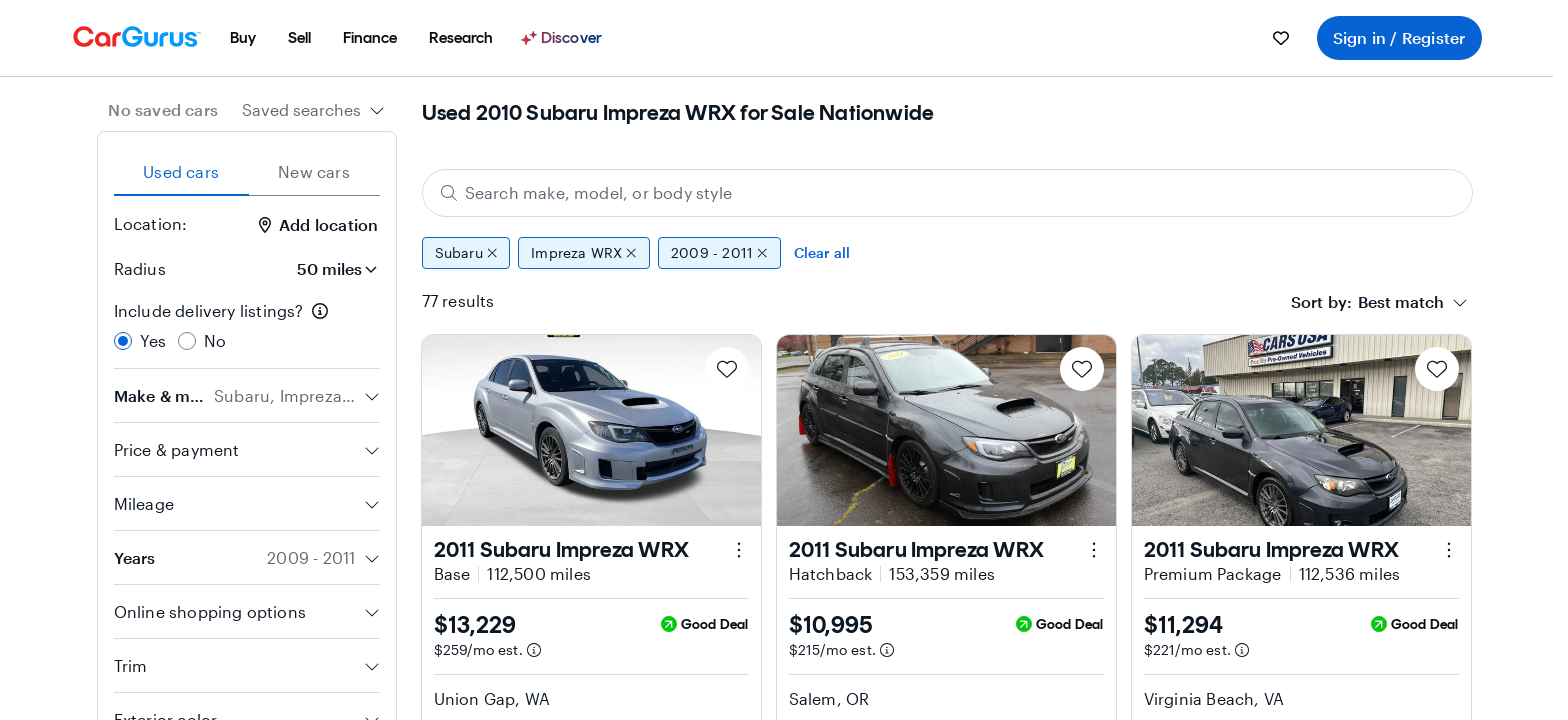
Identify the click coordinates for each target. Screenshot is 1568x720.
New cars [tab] (314, 171)
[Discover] (564, 38)
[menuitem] (243, 38)
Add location (318, 224)
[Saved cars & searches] (1281, 38)
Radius (140, 268)
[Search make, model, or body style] (947, 193)
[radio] (123, 341)
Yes (153, 340)
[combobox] (313, 110)
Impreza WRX (584, 253)
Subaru (466, 253)
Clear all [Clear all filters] (822, 252)
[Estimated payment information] (534, 650)
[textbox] (1401, 302)
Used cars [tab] (181, 171)
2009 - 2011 (719, 253)
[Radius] (331, 269)
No (215, 340)
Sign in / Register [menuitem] (1399, 37)
